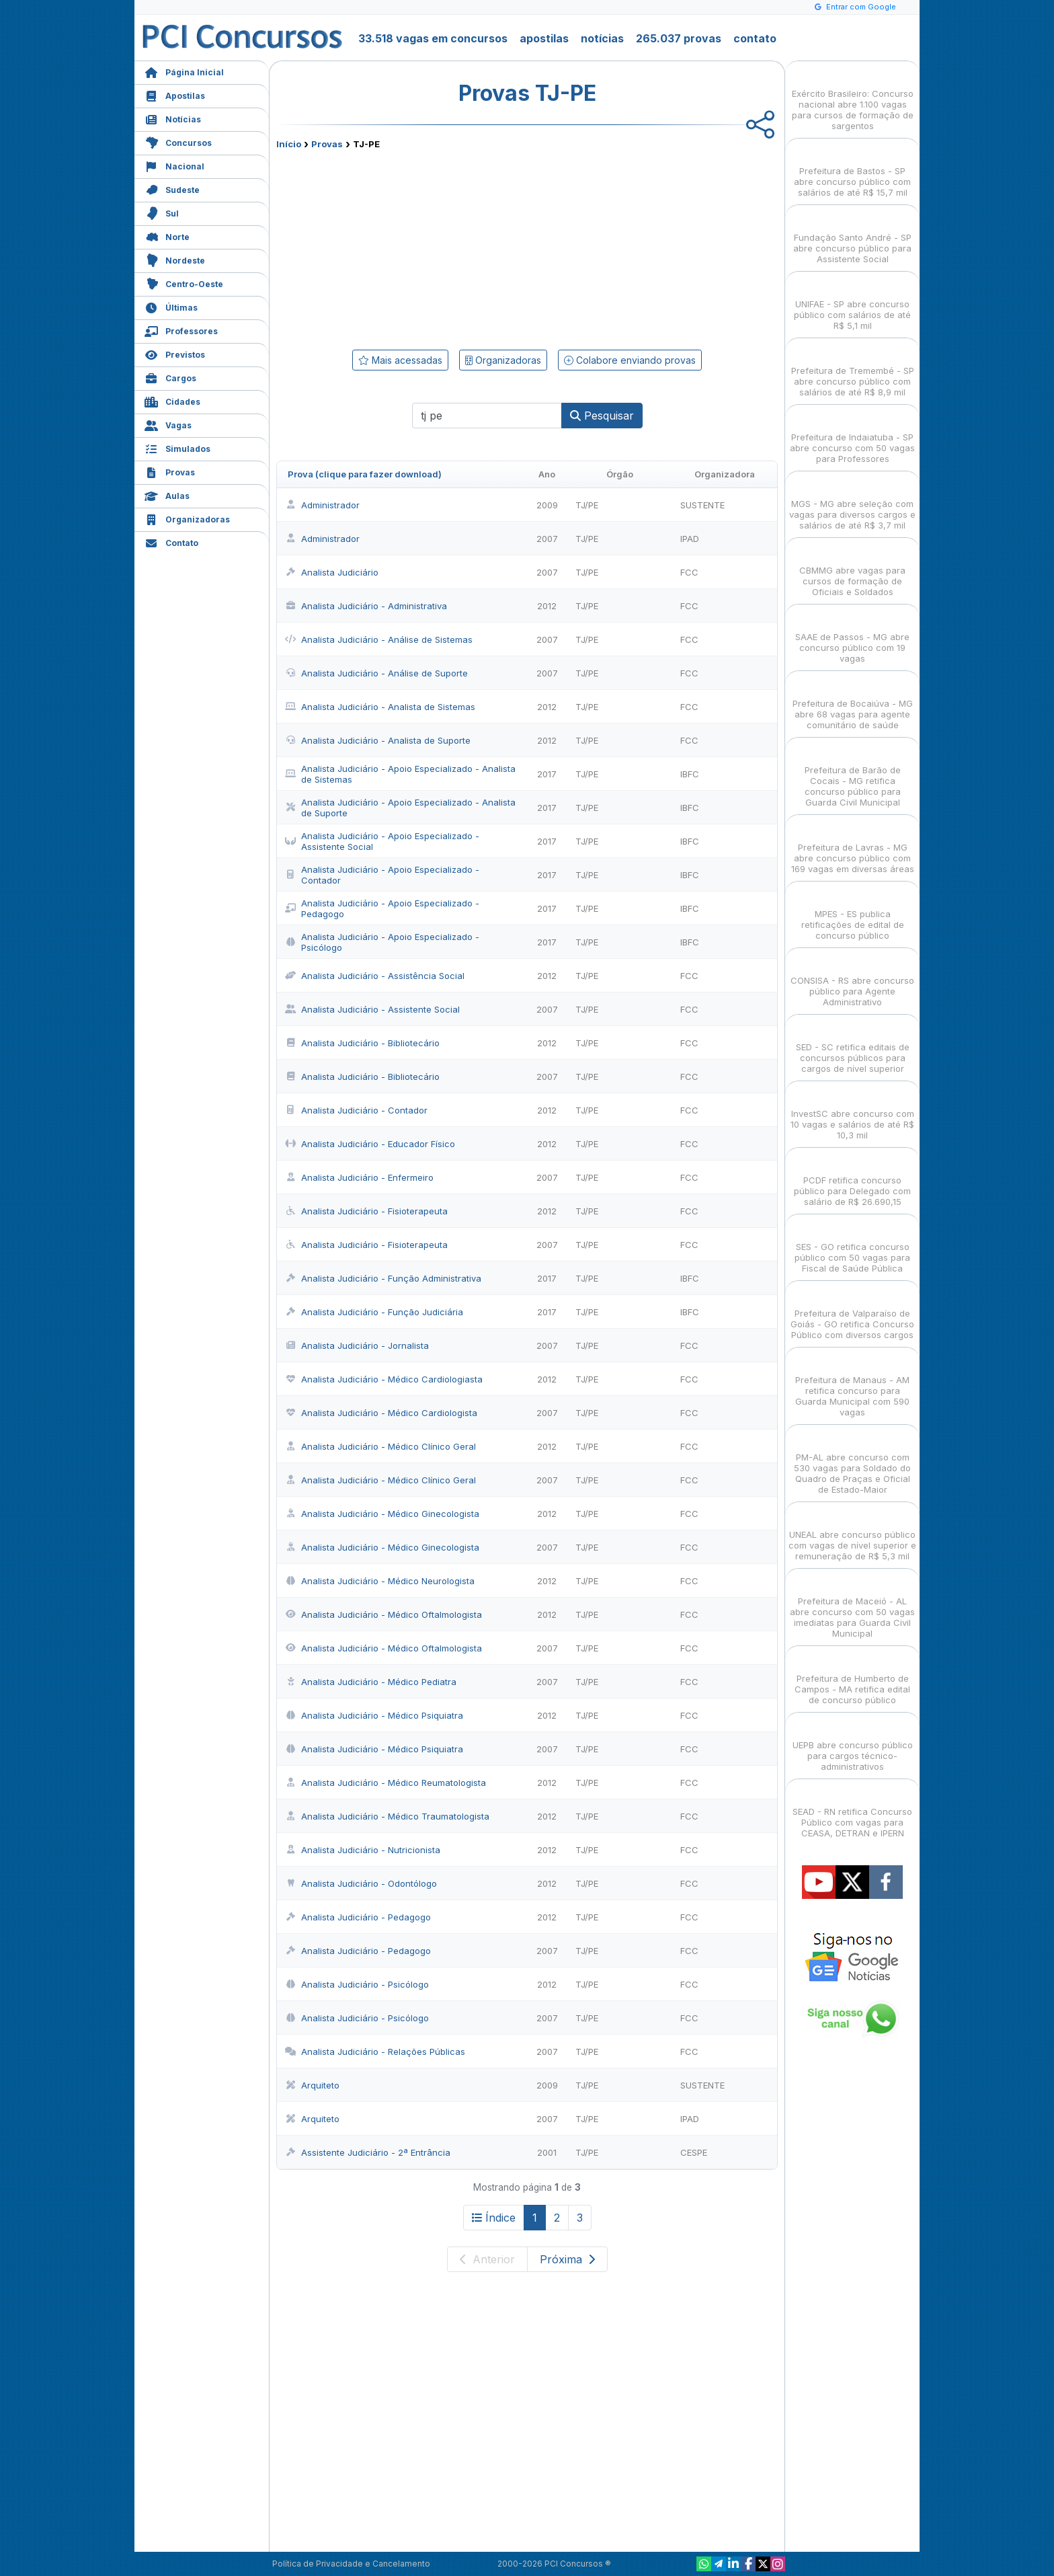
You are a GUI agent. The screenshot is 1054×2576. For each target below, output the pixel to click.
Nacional (174, 165)
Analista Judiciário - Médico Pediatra (370, 1681)
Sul (162, 212)
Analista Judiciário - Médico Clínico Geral (380, 1446)
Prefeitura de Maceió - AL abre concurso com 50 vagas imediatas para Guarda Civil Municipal (852, 1605)
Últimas (171, 306)
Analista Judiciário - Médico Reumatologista (385, 1782)
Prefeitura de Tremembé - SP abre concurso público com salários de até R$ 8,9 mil (852, 369)
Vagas (168, 424)
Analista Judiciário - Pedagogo (358, 1917)
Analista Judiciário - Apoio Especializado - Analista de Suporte (400, 807)
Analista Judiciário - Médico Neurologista (380, 1580)
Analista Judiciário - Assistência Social (374, 975)
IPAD (689, 538)
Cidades (172, 400)
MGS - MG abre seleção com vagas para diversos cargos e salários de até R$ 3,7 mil (852, 503)
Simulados (177, 447)
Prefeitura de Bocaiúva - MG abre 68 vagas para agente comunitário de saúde (853, 702)
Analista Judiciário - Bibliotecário (362, 1043)
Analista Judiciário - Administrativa (366, 605)
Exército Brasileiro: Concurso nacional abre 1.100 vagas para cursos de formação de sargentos (853, 98)
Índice (494, 2217)
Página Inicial (184, 71)
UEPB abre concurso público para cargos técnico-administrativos (853, 1744)
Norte (167, 235)
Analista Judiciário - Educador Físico (370, 1143)
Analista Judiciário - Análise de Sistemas (379, 639)
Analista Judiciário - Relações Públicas (375, 2051)
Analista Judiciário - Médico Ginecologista (382, 1513)
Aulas (167, 494)
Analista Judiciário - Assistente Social (372, 1009)
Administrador (322, 505)
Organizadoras (187, 518)
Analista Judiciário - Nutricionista (362, 1849)
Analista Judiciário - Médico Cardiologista (381, 1412)
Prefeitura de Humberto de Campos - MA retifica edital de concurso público (852, 1677)
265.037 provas (678, 38)
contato (754, 38)
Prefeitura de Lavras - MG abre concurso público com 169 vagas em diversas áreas (852, 846)
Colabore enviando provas (630, 360)
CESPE (693, 2152)
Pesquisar (602, 415)
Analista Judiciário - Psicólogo (357, 1984)
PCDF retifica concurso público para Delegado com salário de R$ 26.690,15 (852, 1179)
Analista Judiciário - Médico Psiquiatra (374, 1715)
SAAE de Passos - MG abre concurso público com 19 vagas (852, 636)
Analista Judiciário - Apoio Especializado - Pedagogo (382, 908)
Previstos (175, 353)
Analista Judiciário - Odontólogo (361, 1883)
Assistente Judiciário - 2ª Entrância (367, 2152)
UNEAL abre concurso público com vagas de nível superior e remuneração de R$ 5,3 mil (852, 1533)
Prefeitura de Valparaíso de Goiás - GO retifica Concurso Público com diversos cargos (852, 1312)
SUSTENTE (702, 505)
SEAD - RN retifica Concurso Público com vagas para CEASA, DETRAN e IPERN (852, 1810)
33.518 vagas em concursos (433, 38)
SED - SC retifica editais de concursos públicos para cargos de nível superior (852, 1046)
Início (288, 144)
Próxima (567, 2259)
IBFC (689, 774)
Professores (181, 329)
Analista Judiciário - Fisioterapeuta (366, 1211)
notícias (602, 38)
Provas (170, 471)
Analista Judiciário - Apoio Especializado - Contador (382, 875)
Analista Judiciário (331, 572)
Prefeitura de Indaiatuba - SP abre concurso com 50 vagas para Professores (852, 436)
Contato (171, 541)
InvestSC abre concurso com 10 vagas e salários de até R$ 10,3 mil (852, 1112)
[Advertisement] (417, 247)
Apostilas (175, 94)
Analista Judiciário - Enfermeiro (359, 1177)
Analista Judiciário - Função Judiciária (374, 1311)
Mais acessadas (400, 360)
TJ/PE (586, 505)
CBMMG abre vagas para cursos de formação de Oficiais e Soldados (852, 569)
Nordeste (175, 259)
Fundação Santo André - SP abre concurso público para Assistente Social (852, 236)
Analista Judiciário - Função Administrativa (383, 1278)
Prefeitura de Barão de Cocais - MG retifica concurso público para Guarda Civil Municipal (853, 774)
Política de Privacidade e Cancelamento (351, 2564)
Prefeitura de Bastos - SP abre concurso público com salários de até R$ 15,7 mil (852, 170)
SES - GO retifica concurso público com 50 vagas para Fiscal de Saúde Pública (852, 1246)
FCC (689, 572)
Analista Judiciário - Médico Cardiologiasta (384, 1379)
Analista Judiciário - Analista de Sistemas (380, 706)
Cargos (170, 376)
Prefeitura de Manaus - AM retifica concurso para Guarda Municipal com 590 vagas (852, 1384)
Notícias (173, 118)
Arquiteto (312, 2085)
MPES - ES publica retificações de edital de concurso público (852, 913)
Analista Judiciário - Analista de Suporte (378, 740)
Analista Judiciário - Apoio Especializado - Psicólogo (382, 942)
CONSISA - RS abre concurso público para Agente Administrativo (852, 979)
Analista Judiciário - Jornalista (357, 1345)
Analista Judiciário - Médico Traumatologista (387, 1816)
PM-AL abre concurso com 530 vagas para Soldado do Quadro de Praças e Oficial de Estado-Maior (852, 1461)
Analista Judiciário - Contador (356, 1110)
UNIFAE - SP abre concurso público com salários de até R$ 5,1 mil (852, 303)
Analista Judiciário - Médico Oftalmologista (383, 1614)
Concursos (178, 141)
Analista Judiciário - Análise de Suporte (376, 673)
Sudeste (172, 188)
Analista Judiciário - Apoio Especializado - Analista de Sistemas (400, 774)
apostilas (544, 38)
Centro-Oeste (184, 282)
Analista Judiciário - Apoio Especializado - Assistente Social (382, 841)
